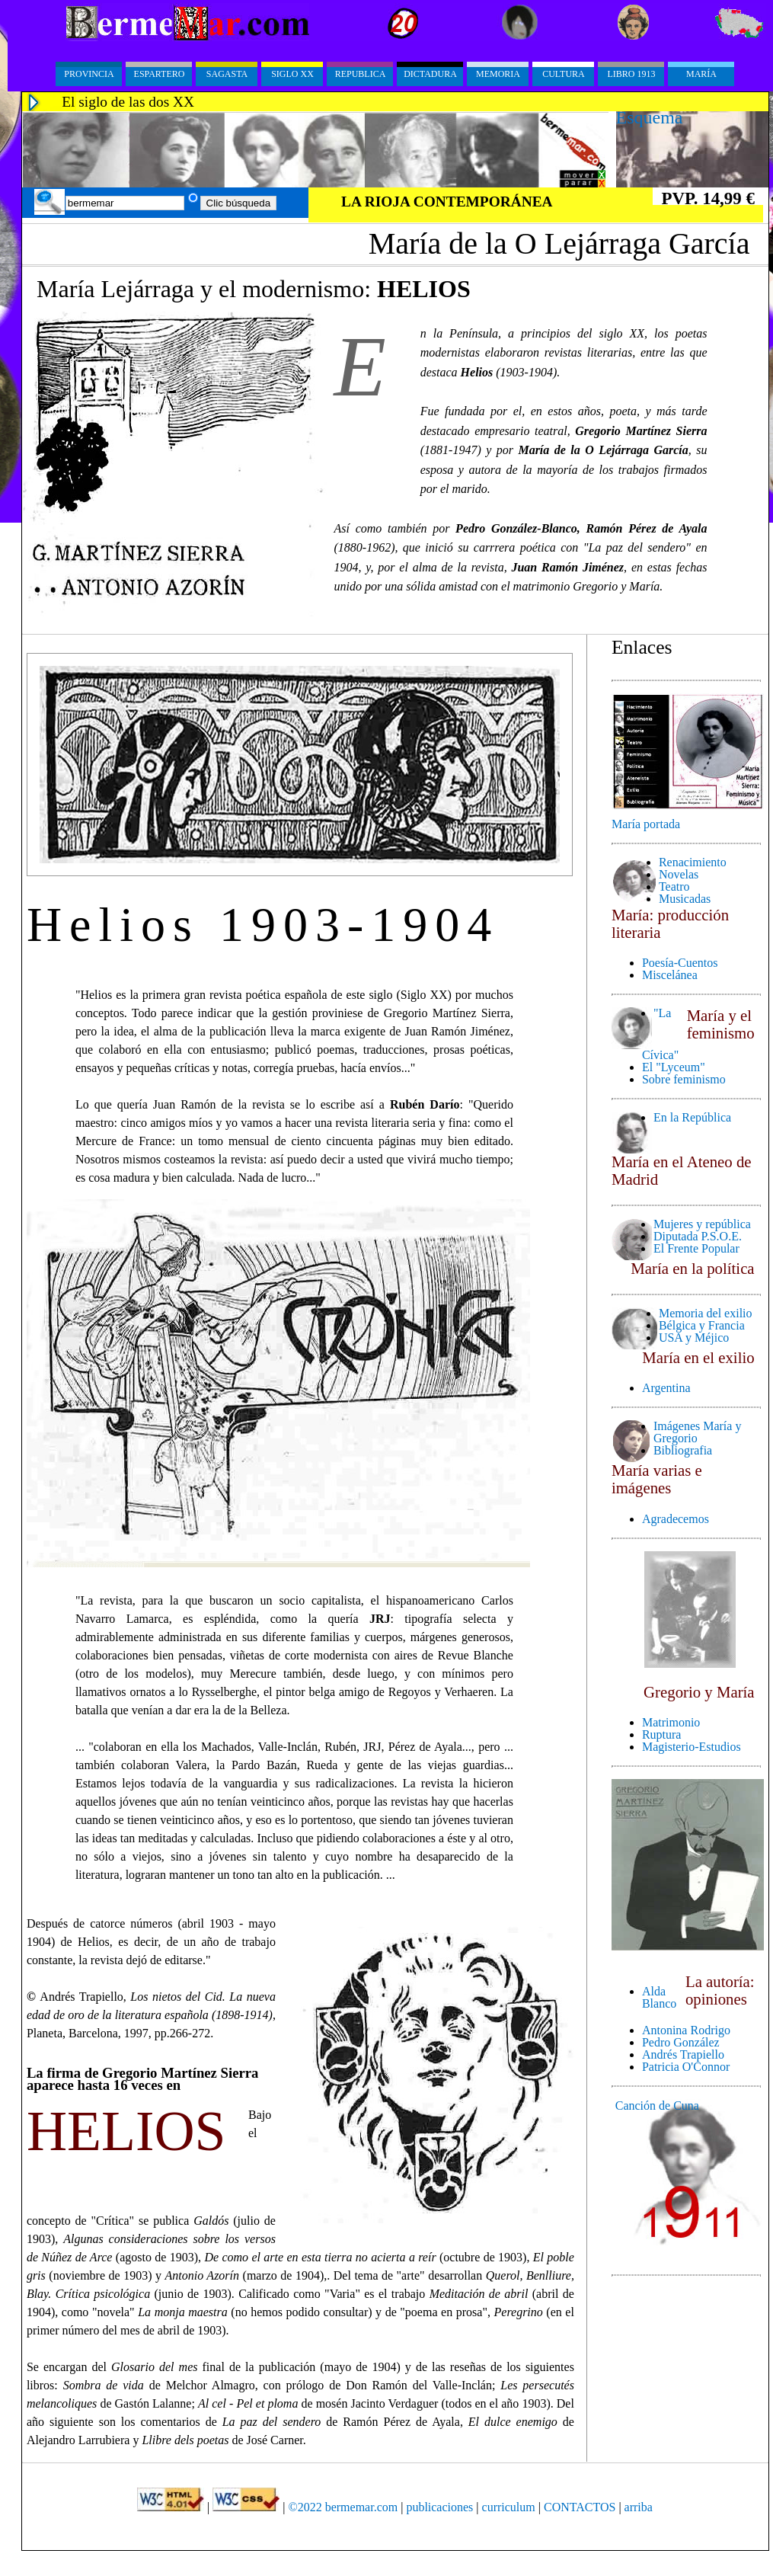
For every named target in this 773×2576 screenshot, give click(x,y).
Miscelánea (670, 974)
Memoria (498, 74)
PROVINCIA (88, 74)
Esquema (649, 117)
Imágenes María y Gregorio (697, 1432)
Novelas (678, 874)
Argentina (666, 1387)
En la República (692, 1117)
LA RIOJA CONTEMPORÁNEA (447, 202)
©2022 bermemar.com (345, 2507)
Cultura (563, 74)
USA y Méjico (694, 1337)
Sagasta (227, 74)
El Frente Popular (696, 1248)
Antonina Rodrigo (686, 2030)
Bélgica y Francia (702, 1325)
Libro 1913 (632, 74)
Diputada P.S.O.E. (697, 1236)
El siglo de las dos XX (128, 102)
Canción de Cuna (657, 2105)
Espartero (159, 74)
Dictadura (430, 74)
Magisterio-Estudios (691, 1746)
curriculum (508, 2507)
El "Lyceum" (673, 1067)
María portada (646, 824)
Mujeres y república (702, 1224)
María (701, 74)
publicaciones (439, 2507)
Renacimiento (693, 862)
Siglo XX (292, 74)
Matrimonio (671, 1722)
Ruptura (662, 1734)
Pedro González (681, 2042)
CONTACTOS (579, 2507)
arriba (638, 2507)
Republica (360, 74)
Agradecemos (675, 1518)
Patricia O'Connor (686, 2066)
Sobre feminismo (684, 1079)
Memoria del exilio (705, 1313)
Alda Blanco (659, 1997)
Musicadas (685, 898)
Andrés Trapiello (683, 2054)
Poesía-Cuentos (680, 962)
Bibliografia (682, 1450)
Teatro (674, 886)
